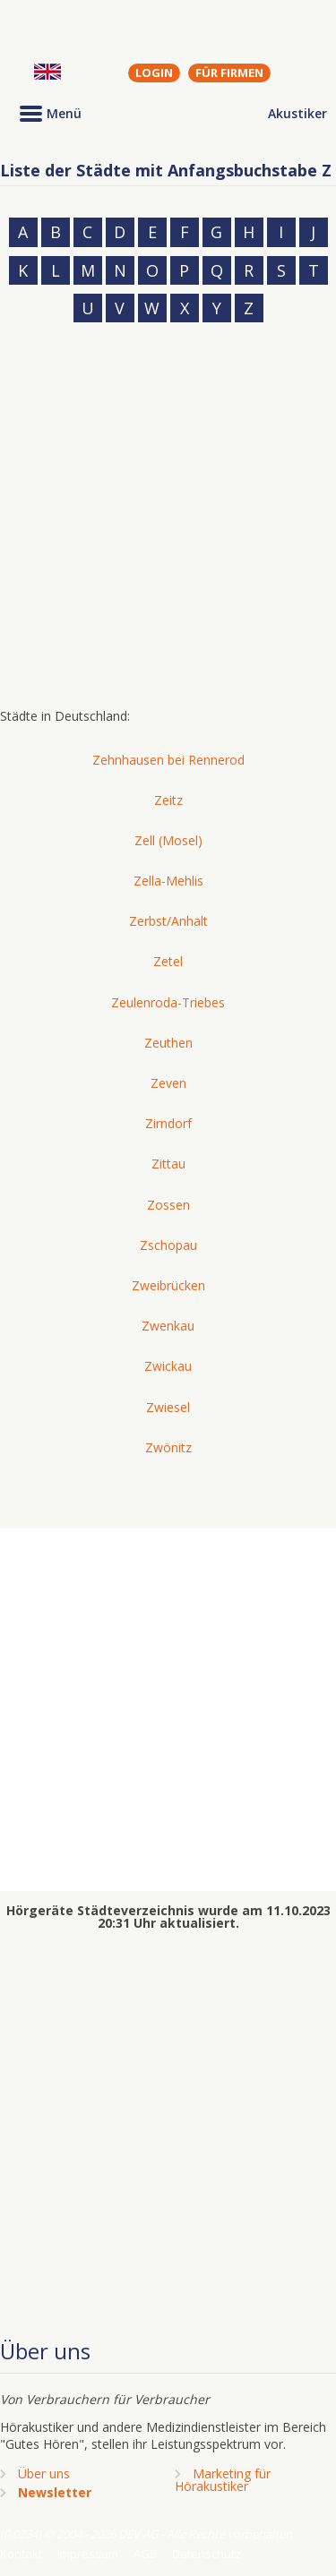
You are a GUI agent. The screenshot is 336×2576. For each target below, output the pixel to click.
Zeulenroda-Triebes (168, 1002)
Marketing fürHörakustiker (223, 2480)
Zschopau (168, 1245)
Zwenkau (168, 1325)
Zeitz (168, 800)
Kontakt (21, 2554)
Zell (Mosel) (168, 840)
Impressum (87, 2554)
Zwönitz (168, 1447)
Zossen (168, 1204)
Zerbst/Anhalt (168, 920)
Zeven (168, 1082)
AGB (145, 2554)
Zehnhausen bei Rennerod (168, 759)
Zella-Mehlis (168, 880)
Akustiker (297, 113)
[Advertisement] (168, 521)
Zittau (168, 1163)
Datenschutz (206, 2554)
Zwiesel (168, 1407)
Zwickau (168, 1365)
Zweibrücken (168, 1285)
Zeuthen (168, 1042)
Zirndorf (168, 1123)
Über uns (44, 2473)
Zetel (168, 961)
